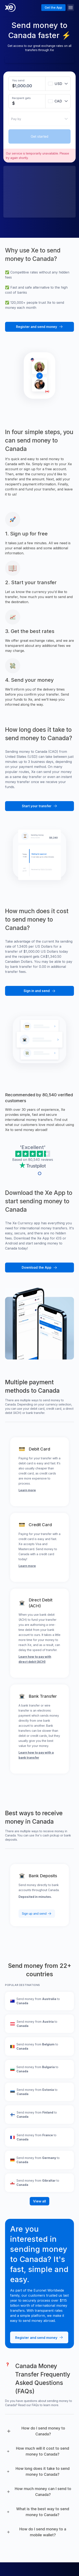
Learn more (27, 1490)
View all (39, 2201)
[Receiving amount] (16, 103)
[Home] (10, 7)
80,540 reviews (40, 1159)
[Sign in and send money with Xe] (39, 991)
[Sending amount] (24, 86)
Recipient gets (21, 98)
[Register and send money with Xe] (39, 327)
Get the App (53, 7)
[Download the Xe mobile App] (39, 1267)
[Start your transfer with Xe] (39, 806)
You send (18, 80)
